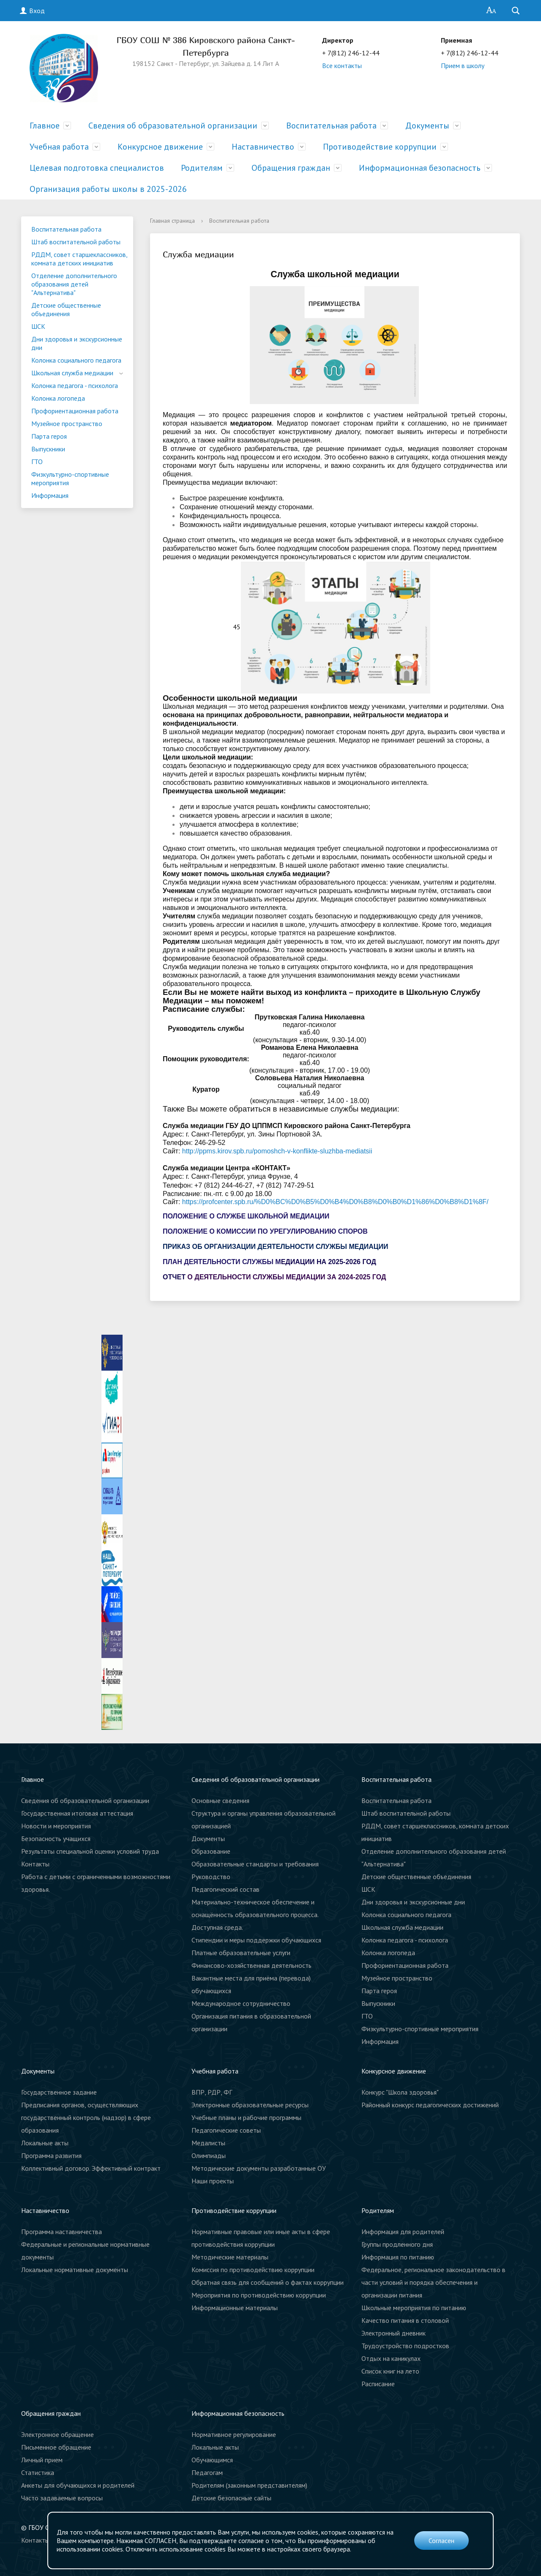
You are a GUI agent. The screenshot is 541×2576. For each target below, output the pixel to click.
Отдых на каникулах (391, 2358)
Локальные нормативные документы (74, 2269)
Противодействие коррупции (380, 146)
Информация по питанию (397, 2257)
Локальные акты (44, 2143)
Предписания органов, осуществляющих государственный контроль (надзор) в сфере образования (86, 2117)
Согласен (441, 2540)
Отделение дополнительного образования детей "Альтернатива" (74, 284)
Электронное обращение (57, 2434)
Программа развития (51, 2155)
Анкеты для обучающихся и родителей (77, 2485)
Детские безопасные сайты (231, 2498)
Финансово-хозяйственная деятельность (251, 1965)
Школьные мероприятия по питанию (413, 2307)
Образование (210, 1851)
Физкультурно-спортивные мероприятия (70, 478)
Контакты (35, 1864)
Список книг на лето (390, 2371)
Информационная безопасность (420, 167)
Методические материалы (229, 2257)
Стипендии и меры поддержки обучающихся (256, 1940)
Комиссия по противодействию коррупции (252, 2269)
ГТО (37, 461)
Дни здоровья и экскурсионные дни (76, 343)
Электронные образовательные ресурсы (250, 2105)
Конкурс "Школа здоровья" (400, 2092)
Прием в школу (462, 65)
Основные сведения (220, 1800)
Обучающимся (212, 2460)
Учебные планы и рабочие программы (246, 2117)
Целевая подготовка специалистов (97, 167)
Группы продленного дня (397, 2244)
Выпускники (48, 449)
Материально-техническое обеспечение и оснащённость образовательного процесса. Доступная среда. (254, 1914)
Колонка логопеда (58, 398)
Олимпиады (208, 2155)
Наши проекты (212, 2181)
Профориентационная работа (74, 411)
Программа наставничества (61, 2231)
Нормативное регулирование (233, 2434)
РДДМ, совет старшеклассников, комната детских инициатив (79, 258)
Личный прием (42, 2460)
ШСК (38, 326)
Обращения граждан (290, 167)
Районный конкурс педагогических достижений (430, 2105)
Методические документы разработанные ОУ (258, 2168)
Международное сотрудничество (240, 2003)
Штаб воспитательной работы (75, 242)
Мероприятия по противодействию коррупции (258, 2295)
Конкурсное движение (160, 146)
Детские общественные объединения (66, 309)
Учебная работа (59, 146)
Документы (427, 125)
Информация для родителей (402, 2231)
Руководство (210, 1876)
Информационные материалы (234, 2307)
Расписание (378, 2383)
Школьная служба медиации (72, 373)
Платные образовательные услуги (240, 1952)
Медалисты (208, 2143)
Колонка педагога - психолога (74, 385)
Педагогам (207, 2472)
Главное (45, 125)
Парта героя (49, 436)
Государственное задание (59, 2092)
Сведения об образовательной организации (172, 125)
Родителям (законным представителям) (249, 2485)
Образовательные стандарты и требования (255, 1864)
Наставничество (263, 146)
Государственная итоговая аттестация (77, 1813)
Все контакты (342, 65)
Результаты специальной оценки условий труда (90, 1851)
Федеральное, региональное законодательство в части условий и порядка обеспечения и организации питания (433, 2282)
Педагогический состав (225, 1889)
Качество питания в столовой (405, 2320)
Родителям (202, 167)
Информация (49, 495)
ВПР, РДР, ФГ (211, 2092)
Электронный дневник (393, 2333)
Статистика (37, 2472)
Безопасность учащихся (55, 1838)
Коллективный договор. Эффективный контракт (91, 2168)
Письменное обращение (56, 2447)
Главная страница (172, 220)
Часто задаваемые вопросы (62, 2498)
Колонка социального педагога (76, 360)
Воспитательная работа (331, 125)
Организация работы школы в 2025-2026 (108, 188)
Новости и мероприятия (56, 1826)
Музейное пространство (66, 423)
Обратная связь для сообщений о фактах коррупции (267, 2282)
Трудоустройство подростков (405, 2345)
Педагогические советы (226, 2130)
